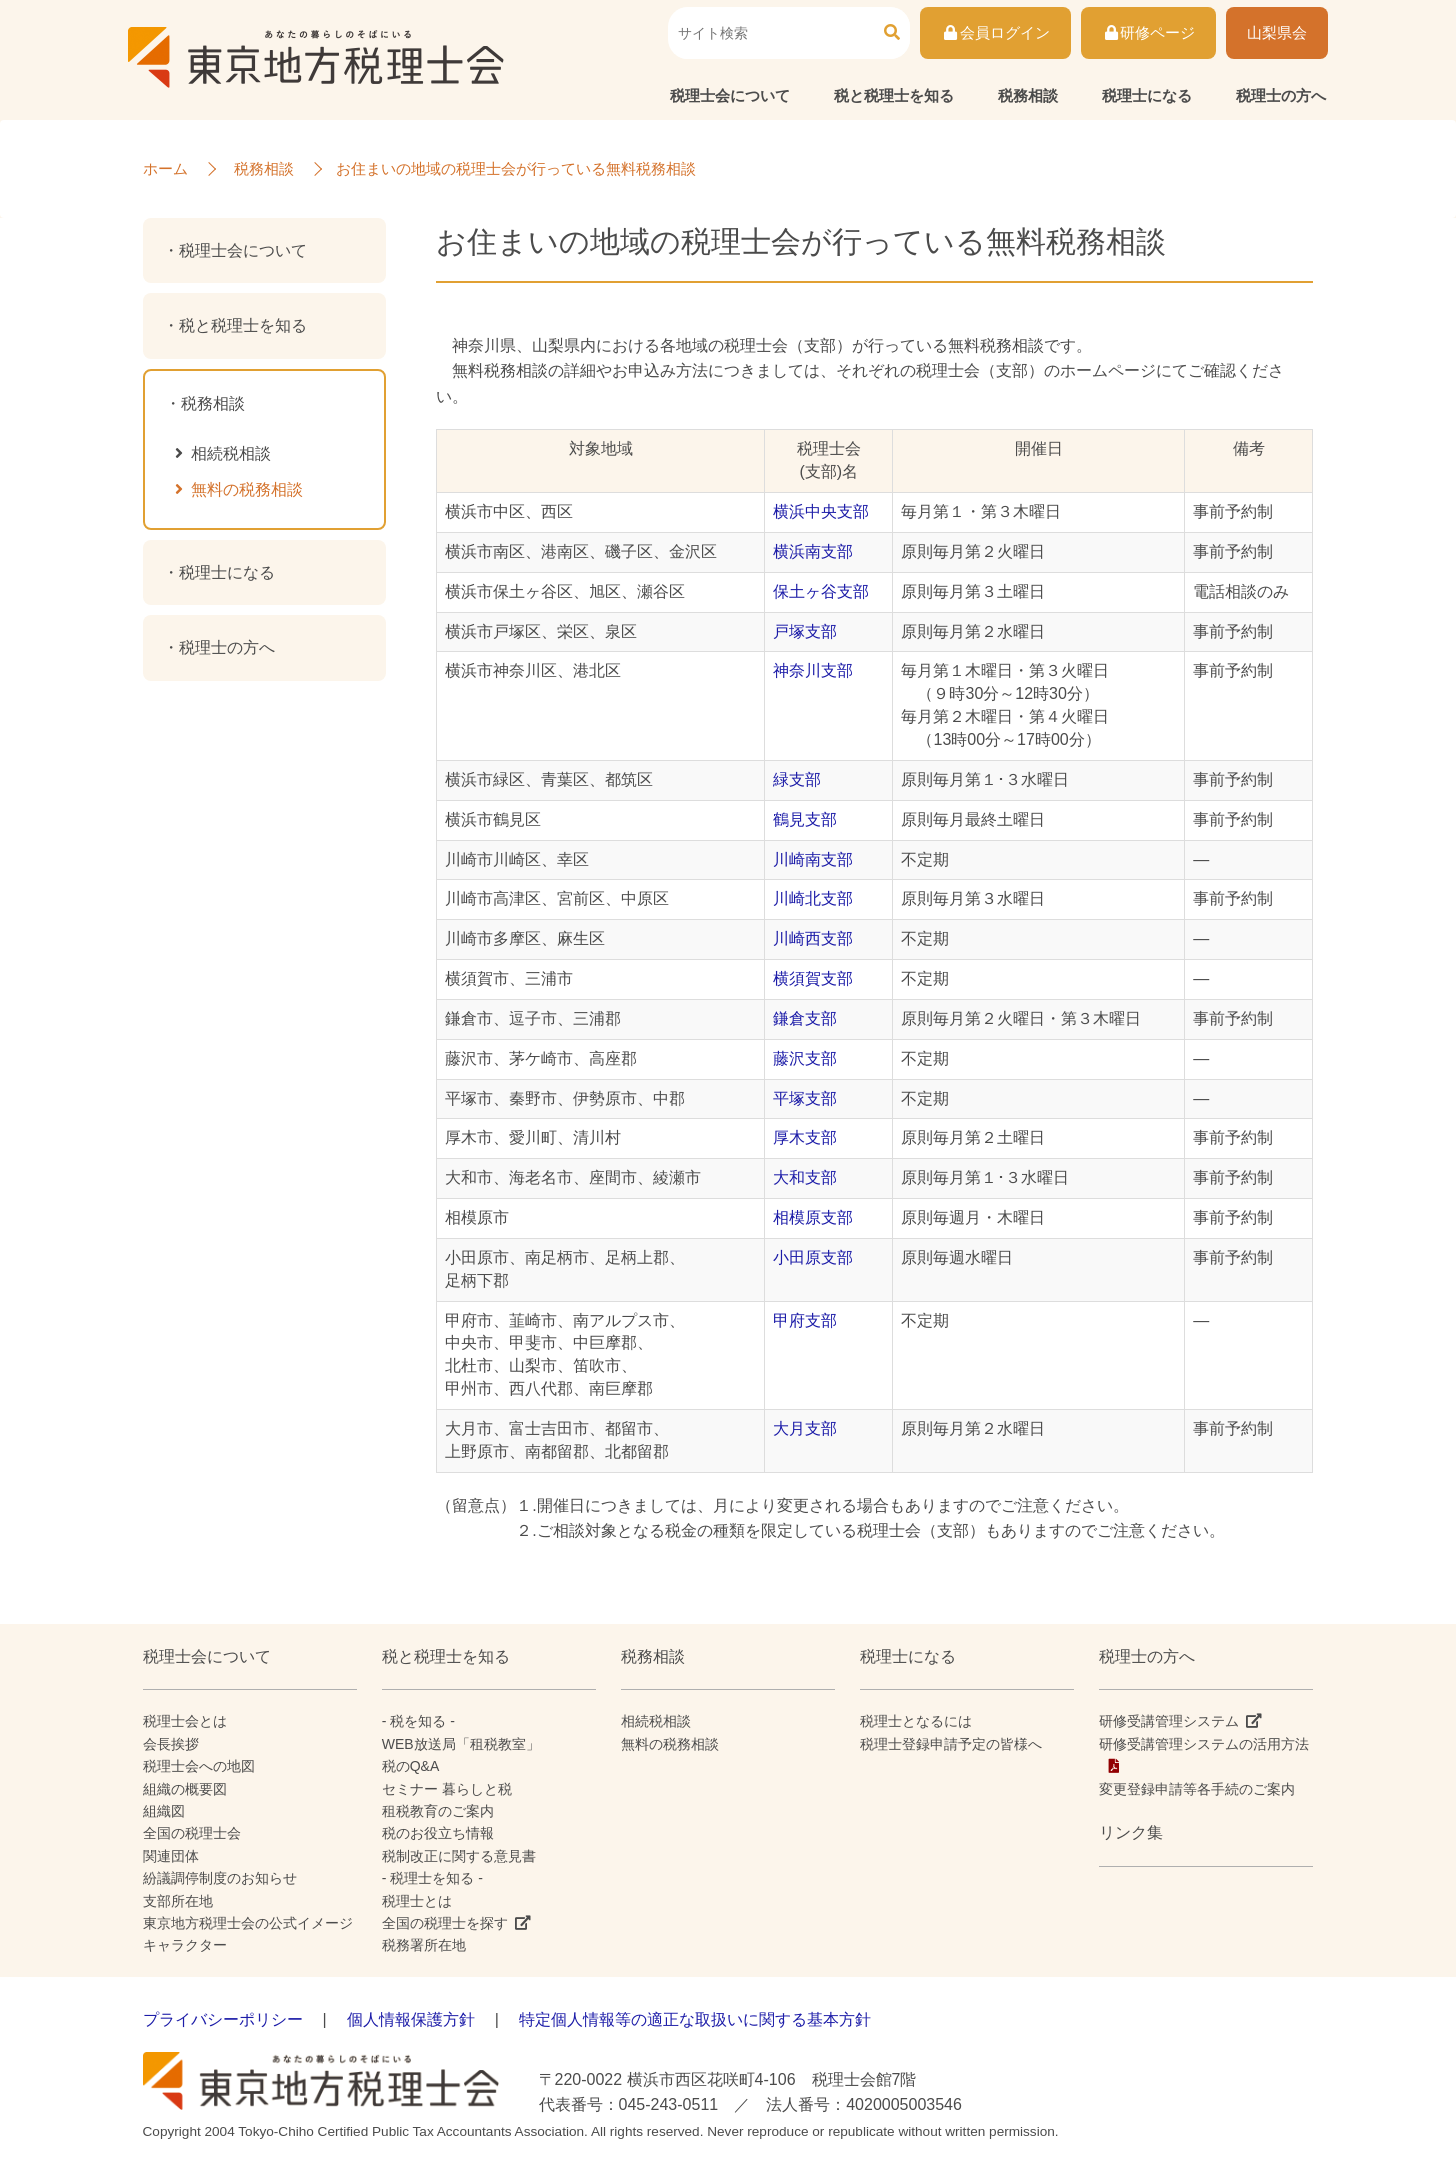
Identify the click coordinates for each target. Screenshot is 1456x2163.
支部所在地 (178, 1901)
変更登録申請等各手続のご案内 (1197, 1789)
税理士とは (417, 1901)
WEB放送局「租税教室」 (461, 1744)
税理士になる (1147, 96)
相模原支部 (813, 1217)
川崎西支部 (813, 938)
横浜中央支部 (821, 511)
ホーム (165, 168)
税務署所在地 (424, 1945)
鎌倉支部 (805, 1018)
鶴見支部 (805, 819)
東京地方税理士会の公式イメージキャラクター (248, 1934)
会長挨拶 (171, 1744)
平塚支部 (805, 1098)
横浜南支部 (813, 551)
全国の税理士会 (192, 1833)
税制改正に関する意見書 (459, 1856)
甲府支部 (805, 1320)
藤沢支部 (805, 1058)
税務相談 (1028, 96)
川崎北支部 (813, 898)
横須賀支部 (813, 978)
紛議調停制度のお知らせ (220, 1878)
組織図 (164, 1811)
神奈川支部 (813, 670)
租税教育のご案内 (438, 1811)
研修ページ (1148, 33)
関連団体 (171, 1856)
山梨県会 (1277, 33)
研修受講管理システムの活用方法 (1204, 1744)
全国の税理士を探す (445, 1923)
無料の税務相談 (247, 489)
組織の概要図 (185, 1789)
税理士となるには (916, 1721)
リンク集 (1131, 1832)
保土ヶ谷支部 (821, 591)
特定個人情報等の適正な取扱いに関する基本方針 (695, 2019)
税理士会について (730, 96)
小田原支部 (813, 1257)
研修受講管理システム (1169, 1721)
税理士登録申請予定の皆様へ (951, 1744)
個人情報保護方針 (411, 2019)
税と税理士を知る (894, 96)
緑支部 (797, 779)
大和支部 (805, 1177)
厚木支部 (805, 1137)
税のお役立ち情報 (438, 1833)
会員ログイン (995, 33)
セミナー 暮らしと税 (447, 1789)
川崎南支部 (813, 859)
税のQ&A (411, 1766)
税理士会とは (185, 1721)
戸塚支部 (805, 631)
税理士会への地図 (199, 1766)
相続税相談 (231, 453)
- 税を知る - (418, 1721)
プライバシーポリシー (223, 2019)
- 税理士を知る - (432, 1878)
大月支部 (805, 1428)
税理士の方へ (1281, 96)
